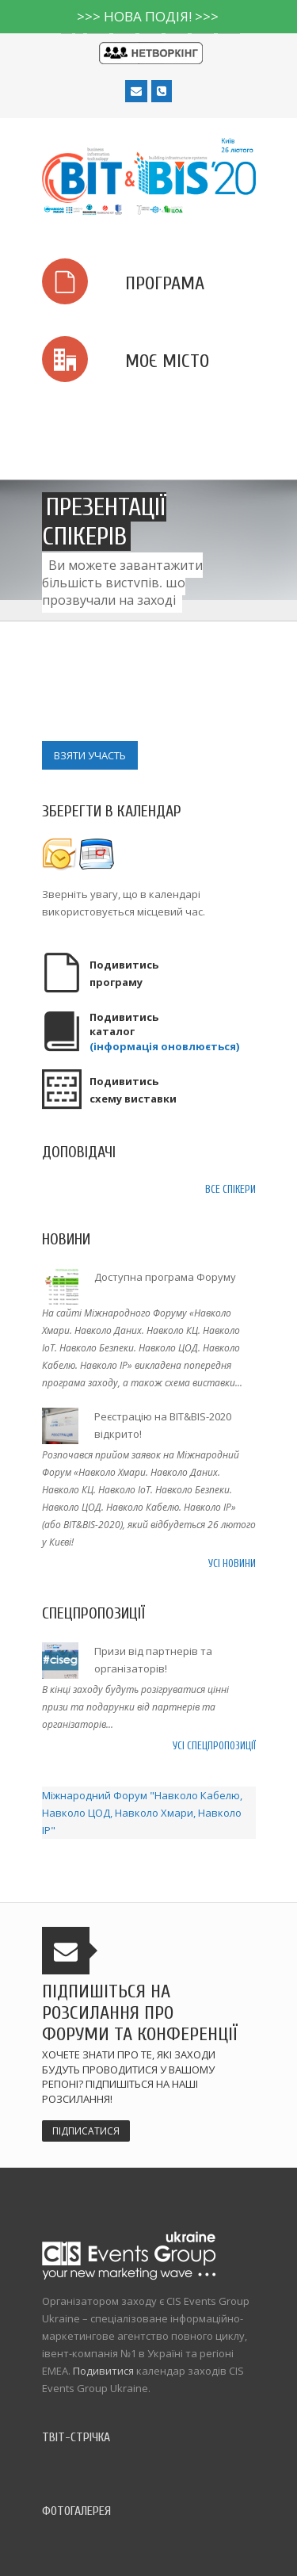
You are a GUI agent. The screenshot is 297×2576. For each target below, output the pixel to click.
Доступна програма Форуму (165, 1277)
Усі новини (232, 1563)
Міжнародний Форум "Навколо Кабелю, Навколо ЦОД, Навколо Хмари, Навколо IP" (142, 1812)
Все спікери (230, 1189)
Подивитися (103, 2371)
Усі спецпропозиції (214, 1746)
